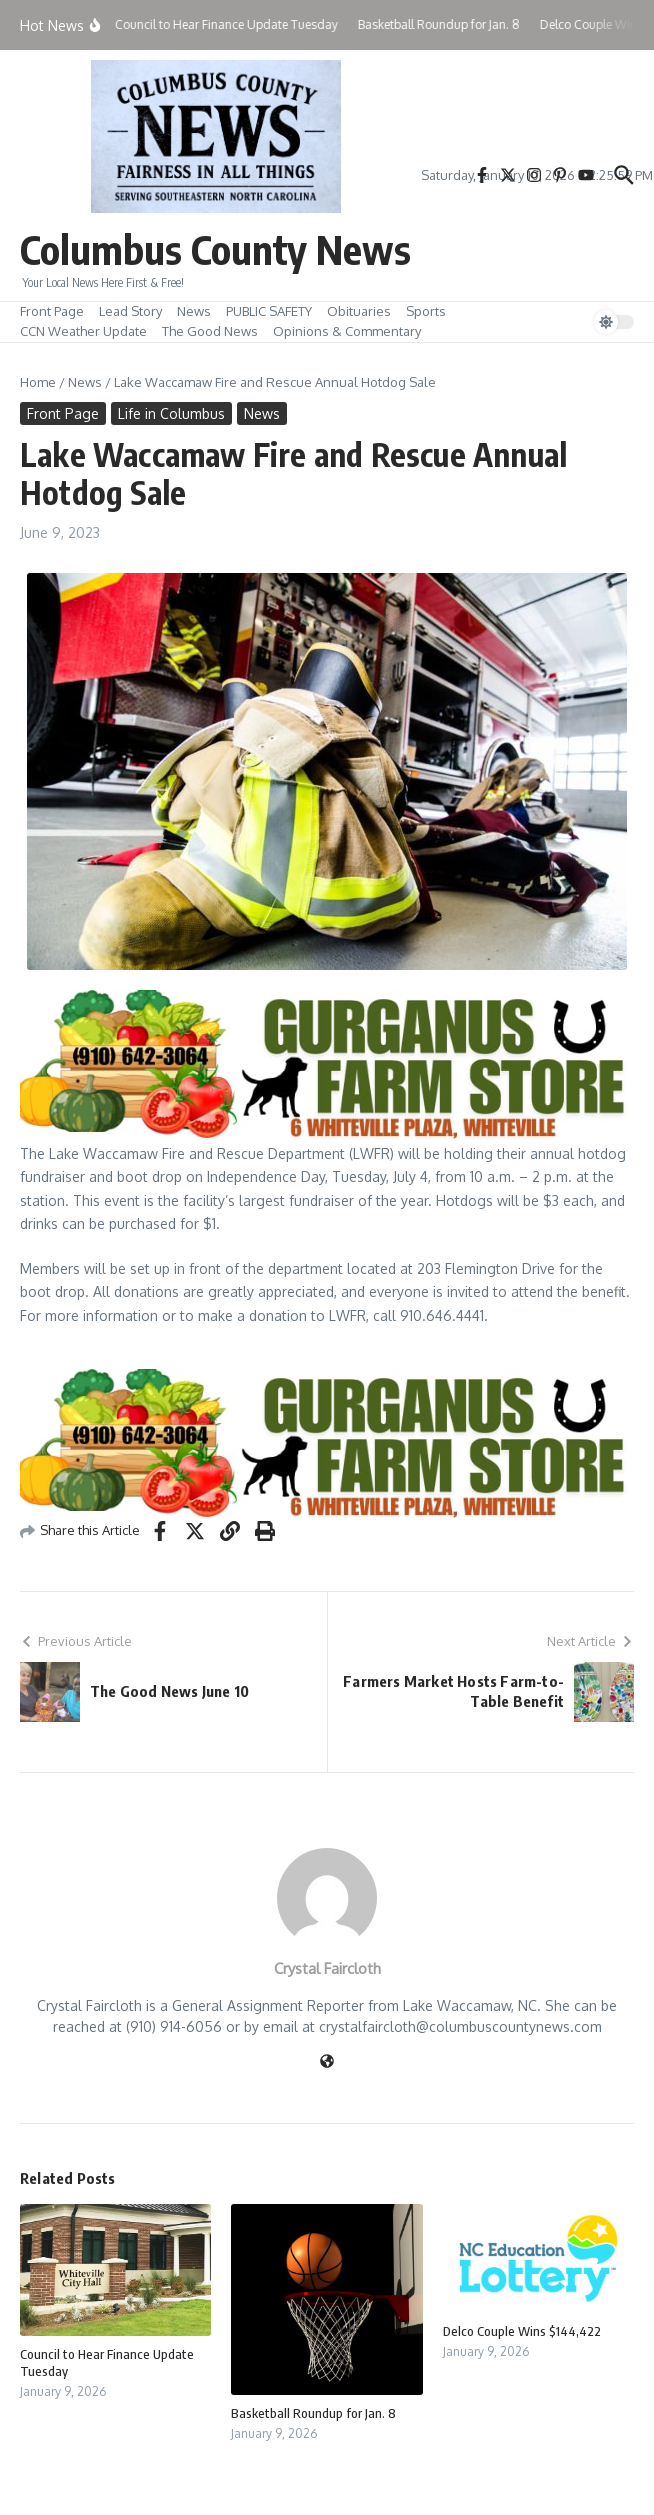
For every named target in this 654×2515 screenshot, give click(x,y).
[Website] (327, 2062)
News (194, 311)
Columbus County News (215, 249)
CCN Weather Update (83, 331)
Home (38, 382)
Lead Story (130, 311)
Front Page (52, 311)
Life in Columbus (171, 413)
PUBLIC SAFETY (269, 311)
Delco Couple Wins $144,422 (522, 2331)
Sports (426, 311)
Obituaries (359, 311)
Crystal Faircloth (327, 1968)
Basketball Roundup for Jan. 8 (313, 2413)
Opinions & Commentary (347, 331)
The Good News (210, 331)
